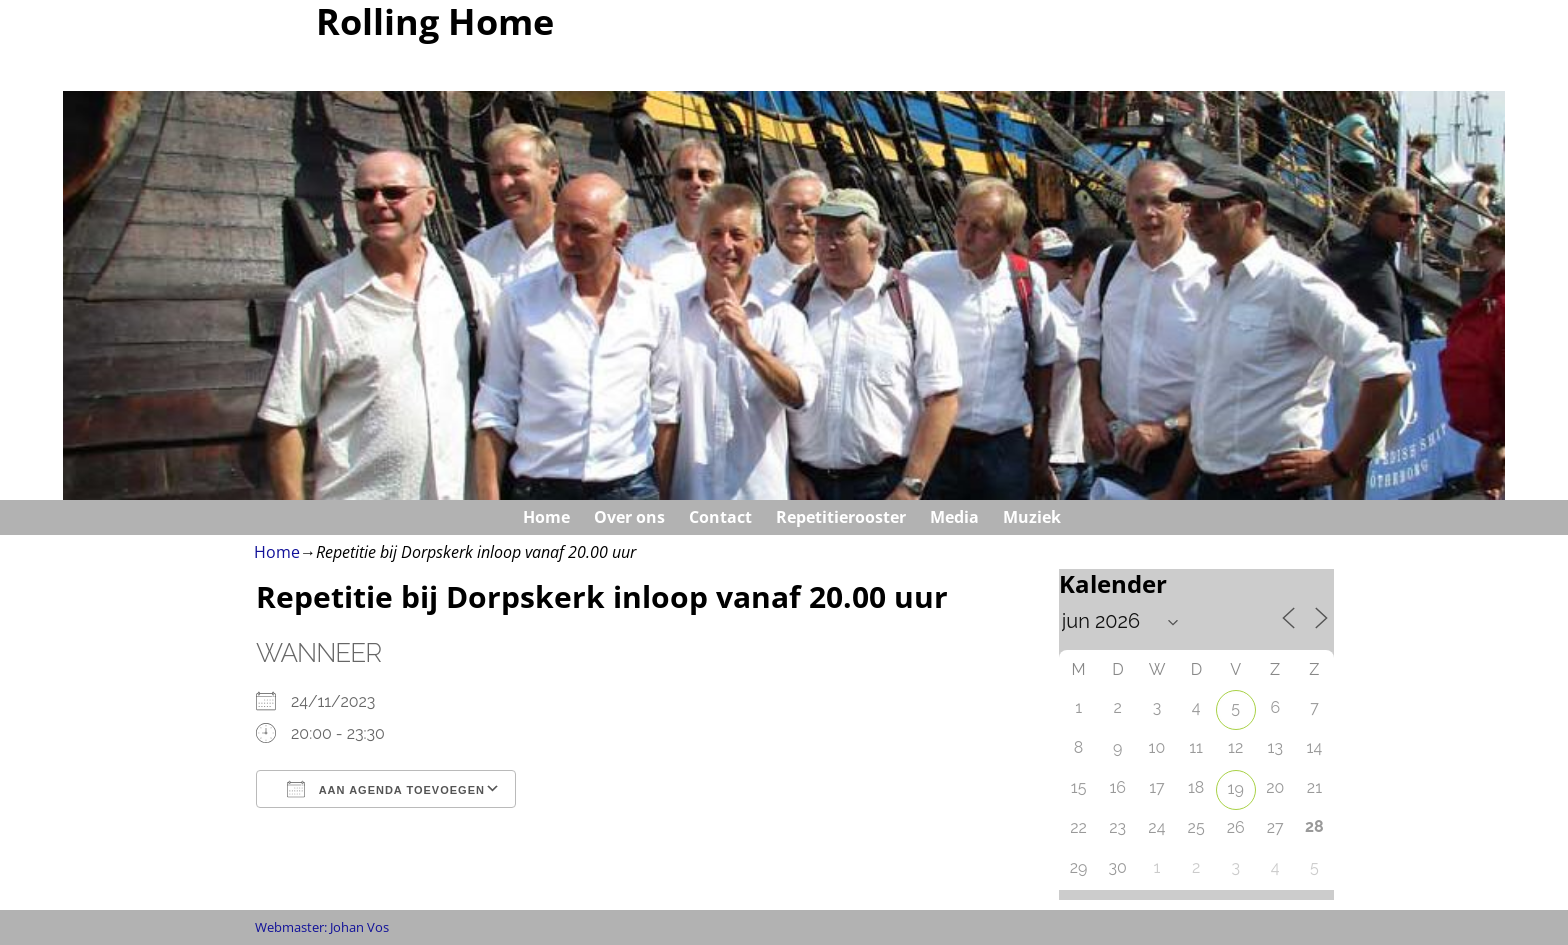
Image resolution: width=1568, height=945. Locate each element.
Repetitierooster (841, 517)
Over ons (629, 517)
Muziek (1032, 517)
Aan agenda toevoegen (386, 789)
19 (1236, 788)
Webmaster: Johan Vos (322, 927)
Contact (720, 517)
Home (546, 517)
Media (954, 517)
